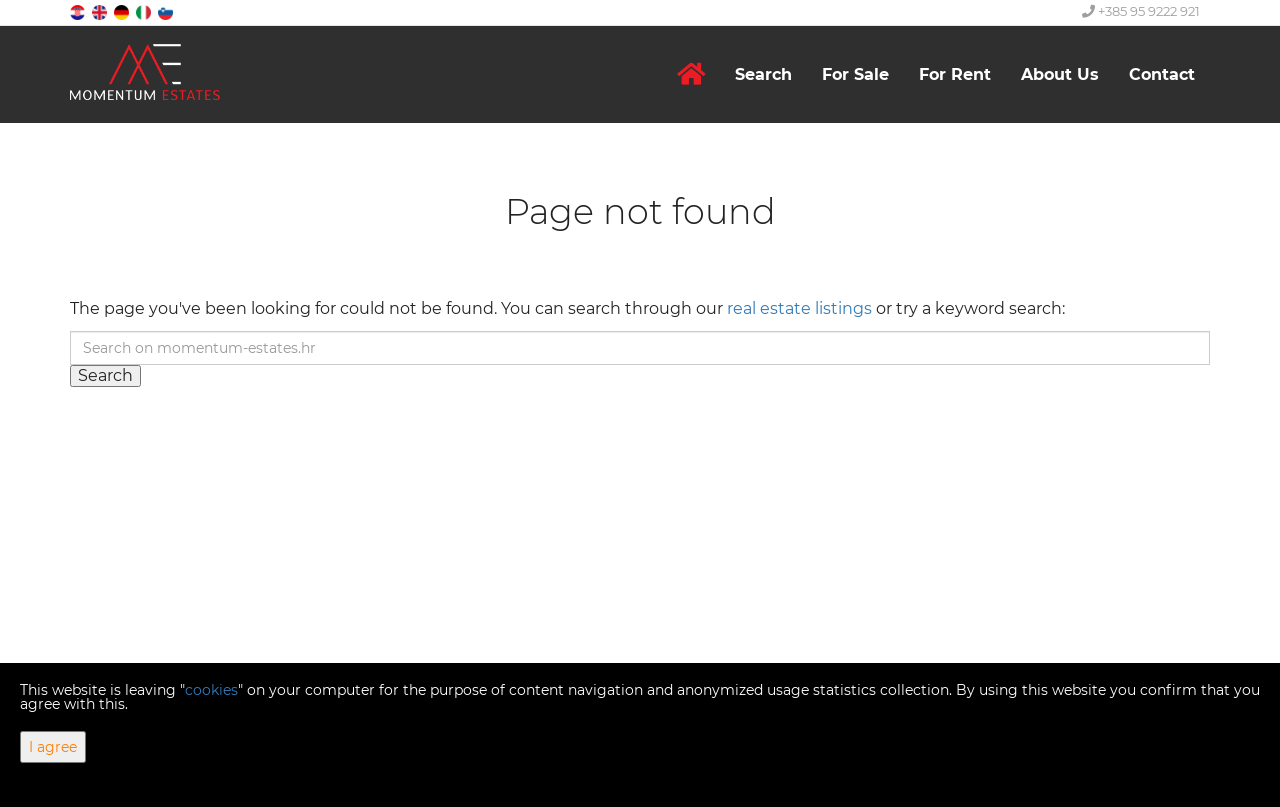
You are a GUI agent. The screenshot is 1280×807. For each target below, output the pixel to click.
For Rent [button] (955, 74)
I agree (53, 747)
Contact (1162, 74)
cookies (211, 690)
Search (763, 74)
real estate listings (799, 308)
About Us (1060, 74)
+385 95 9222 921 (1141, 11)
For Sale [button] (855, 74)
